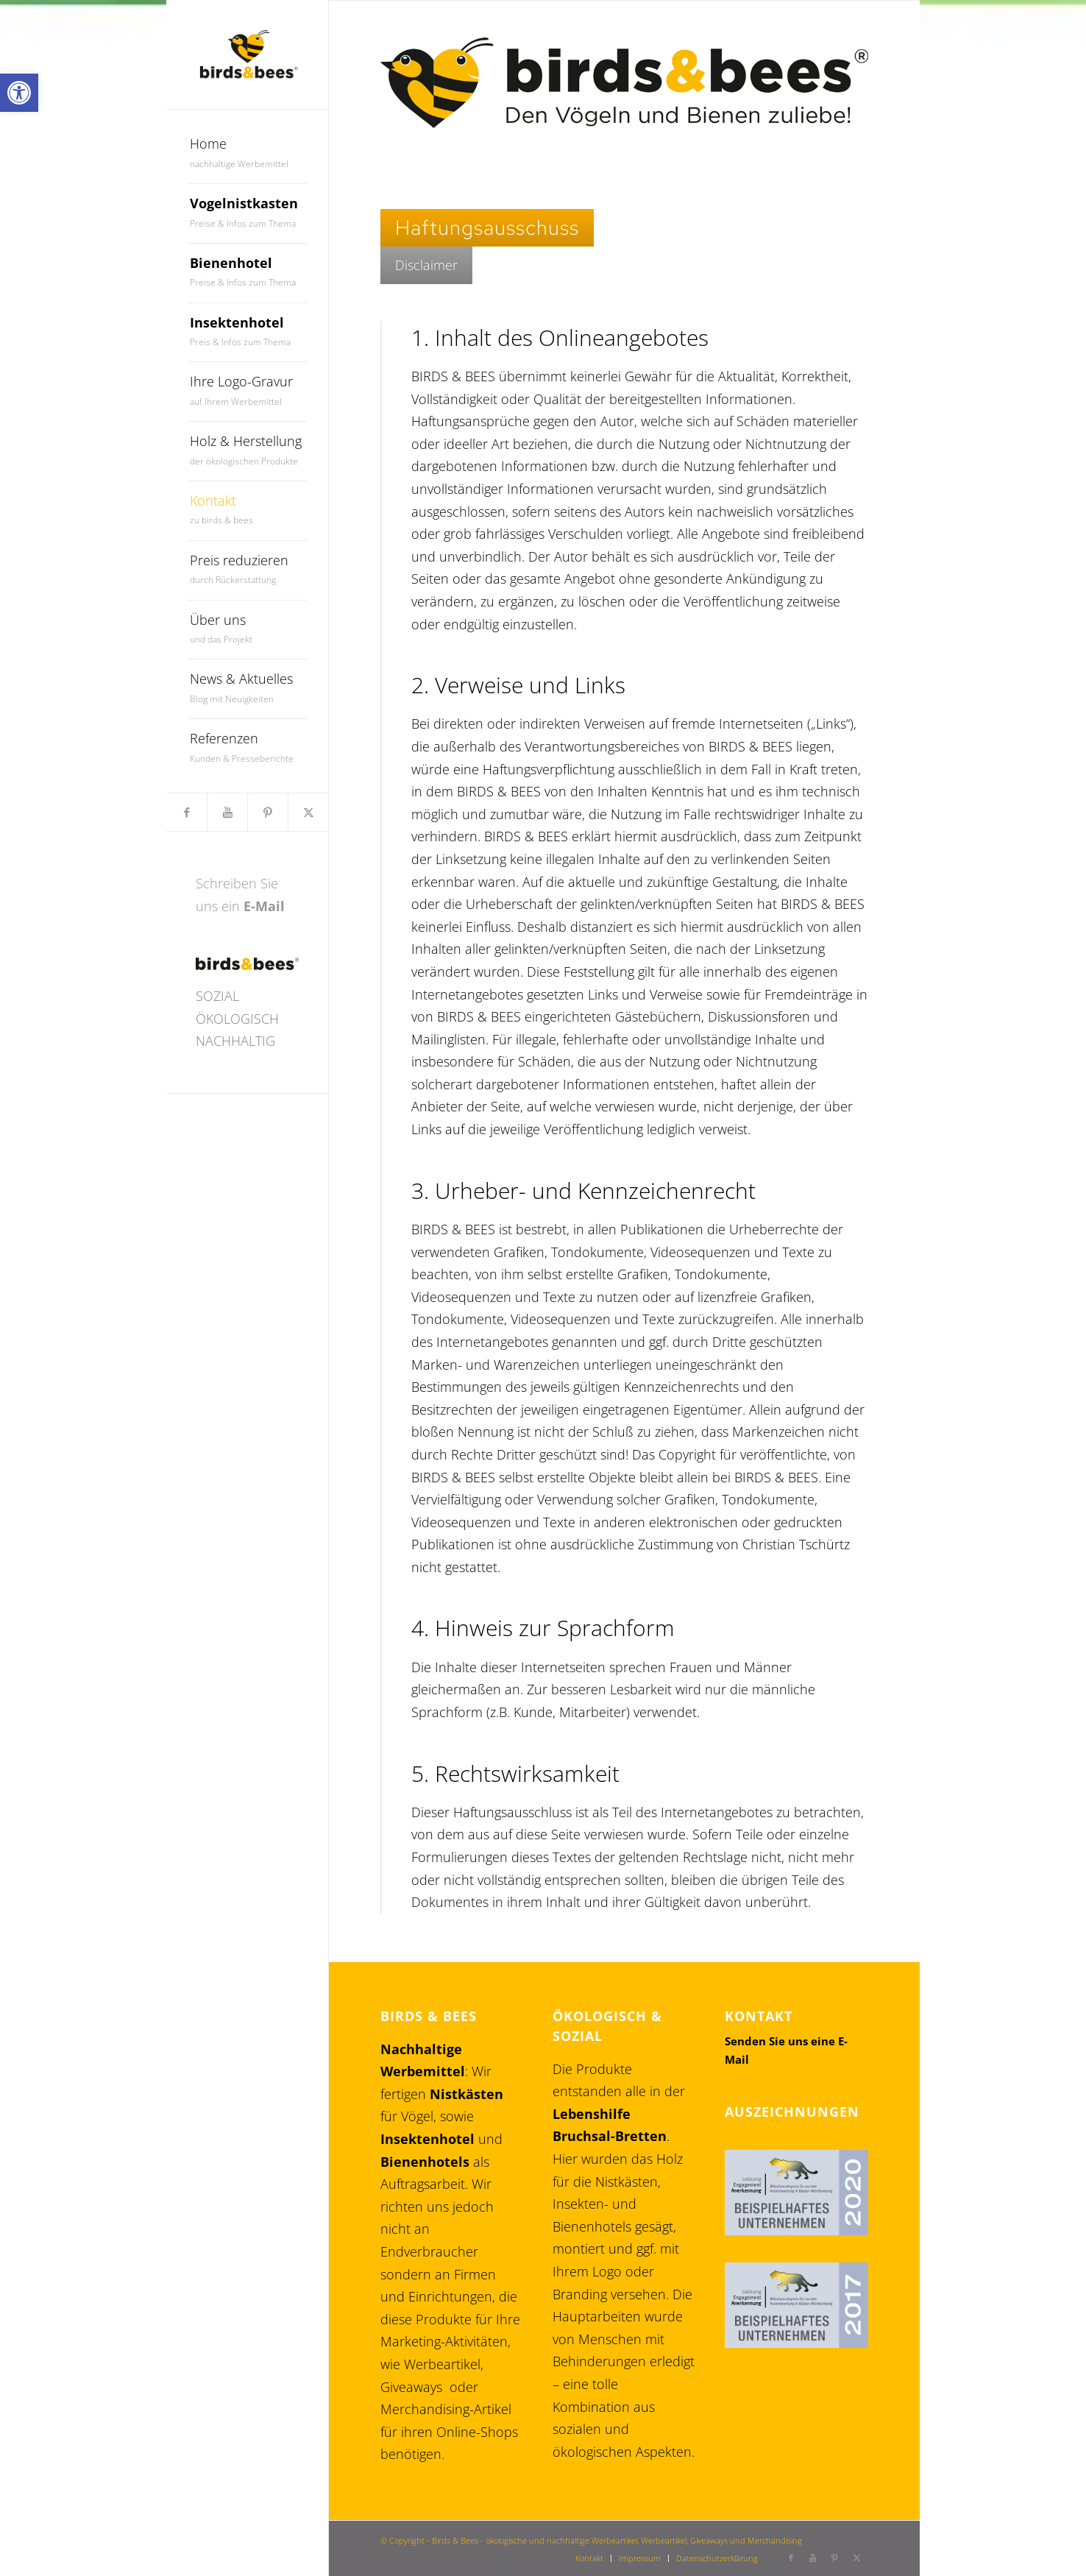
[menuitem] (248, 154)
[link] (19, 93)
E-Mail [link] (264, 906)
